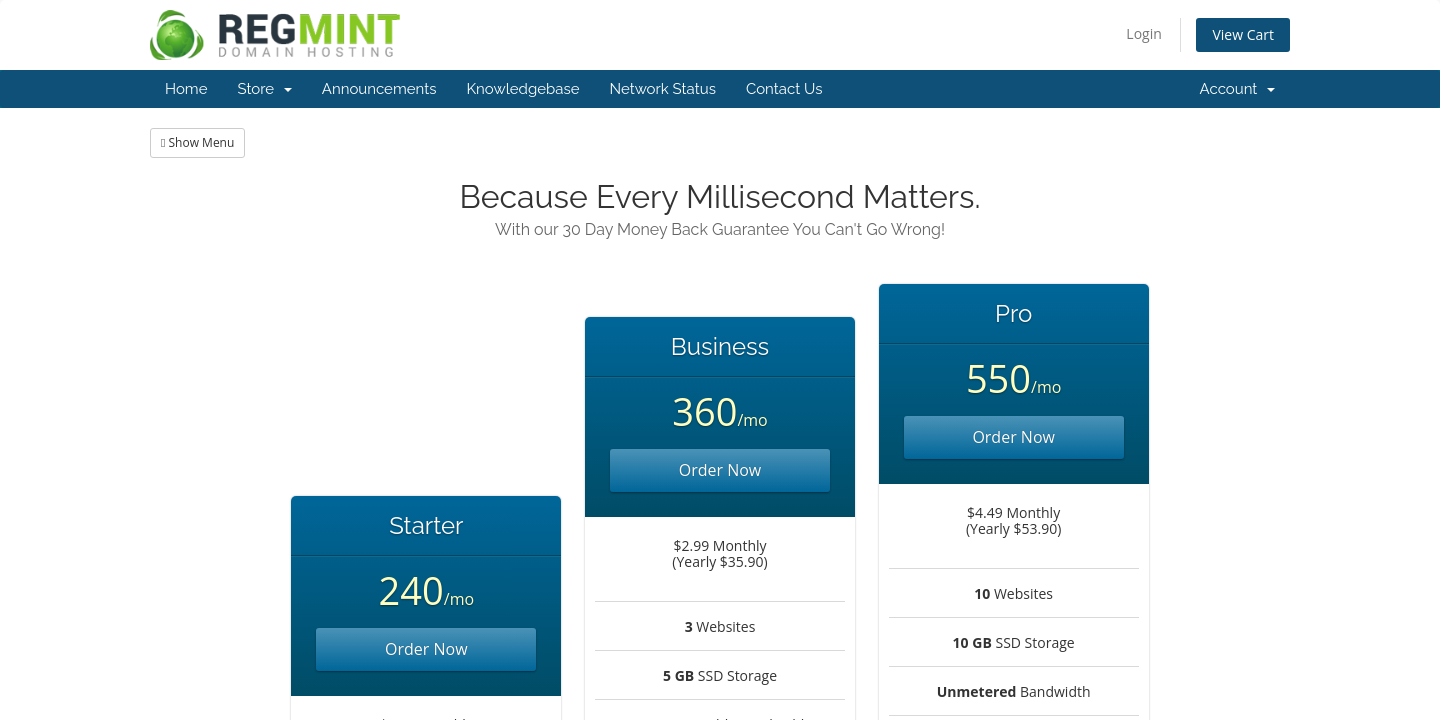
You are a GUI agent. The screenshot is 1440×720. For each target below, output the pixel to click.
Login (1143, 33)
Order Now (426, 649)
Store (264, 89)
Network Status (662, 89)
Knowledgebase (522, 89)
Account (1237, 89)
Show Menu (197, 142)
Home (186, 89)
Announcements (379, 89)
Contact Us (784, 89)
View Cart (1243, 34)
